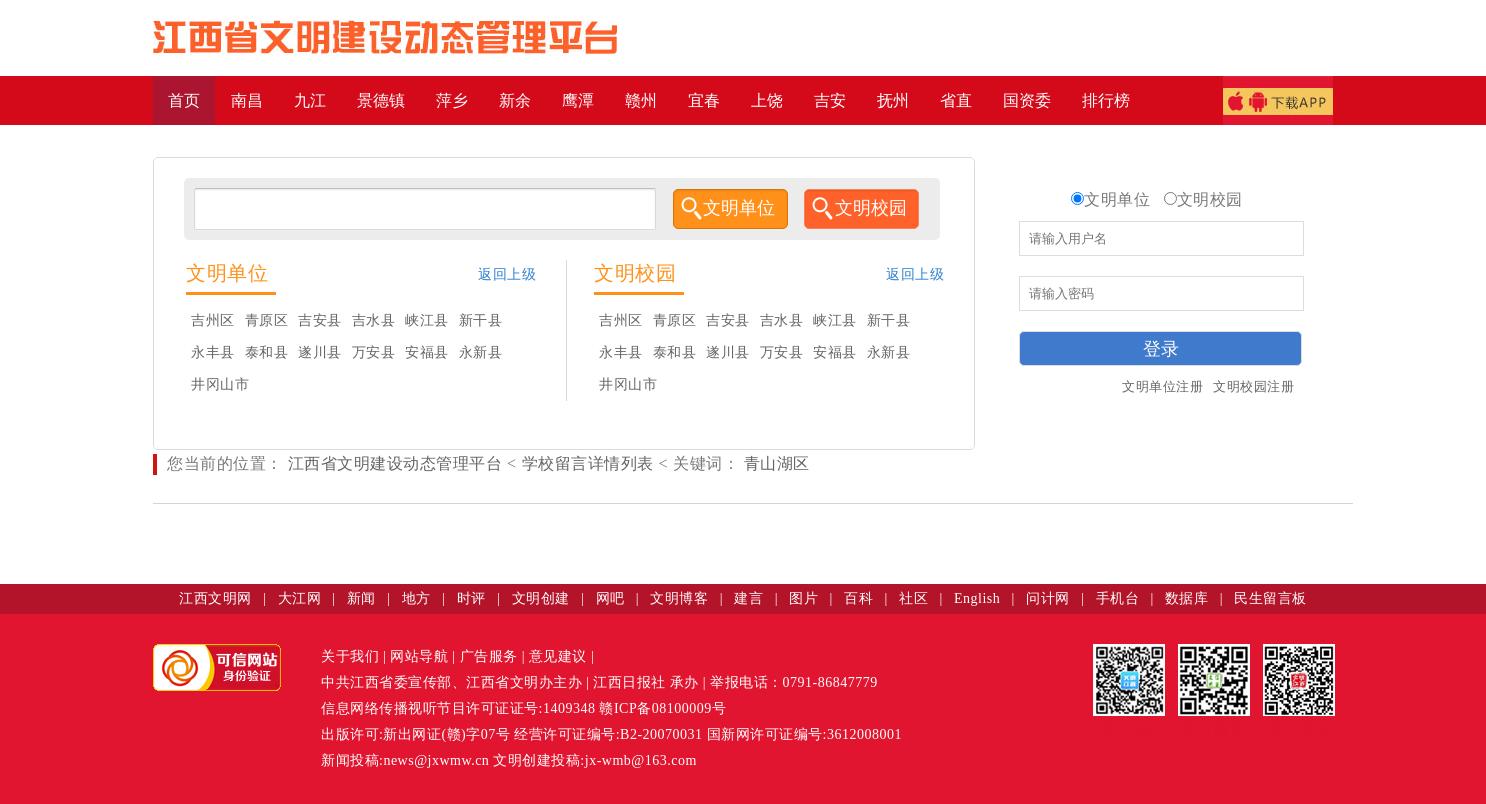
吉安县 (320, 320)
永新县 (481, 352)
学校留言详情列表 (588, 463)
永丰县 (213, 352)
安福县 (427, 352)
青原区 (267, 320)
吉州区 (213, 320)
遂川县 (320, 352)
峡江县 (427, 320)
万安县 (374, 352)
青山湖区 (774, 463)
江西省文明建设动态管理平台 (395, 463)
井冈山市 (220, 384)
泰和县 (267, 352)
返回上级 (507, 274)
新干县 (481, 320)
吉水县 (374, 320)
